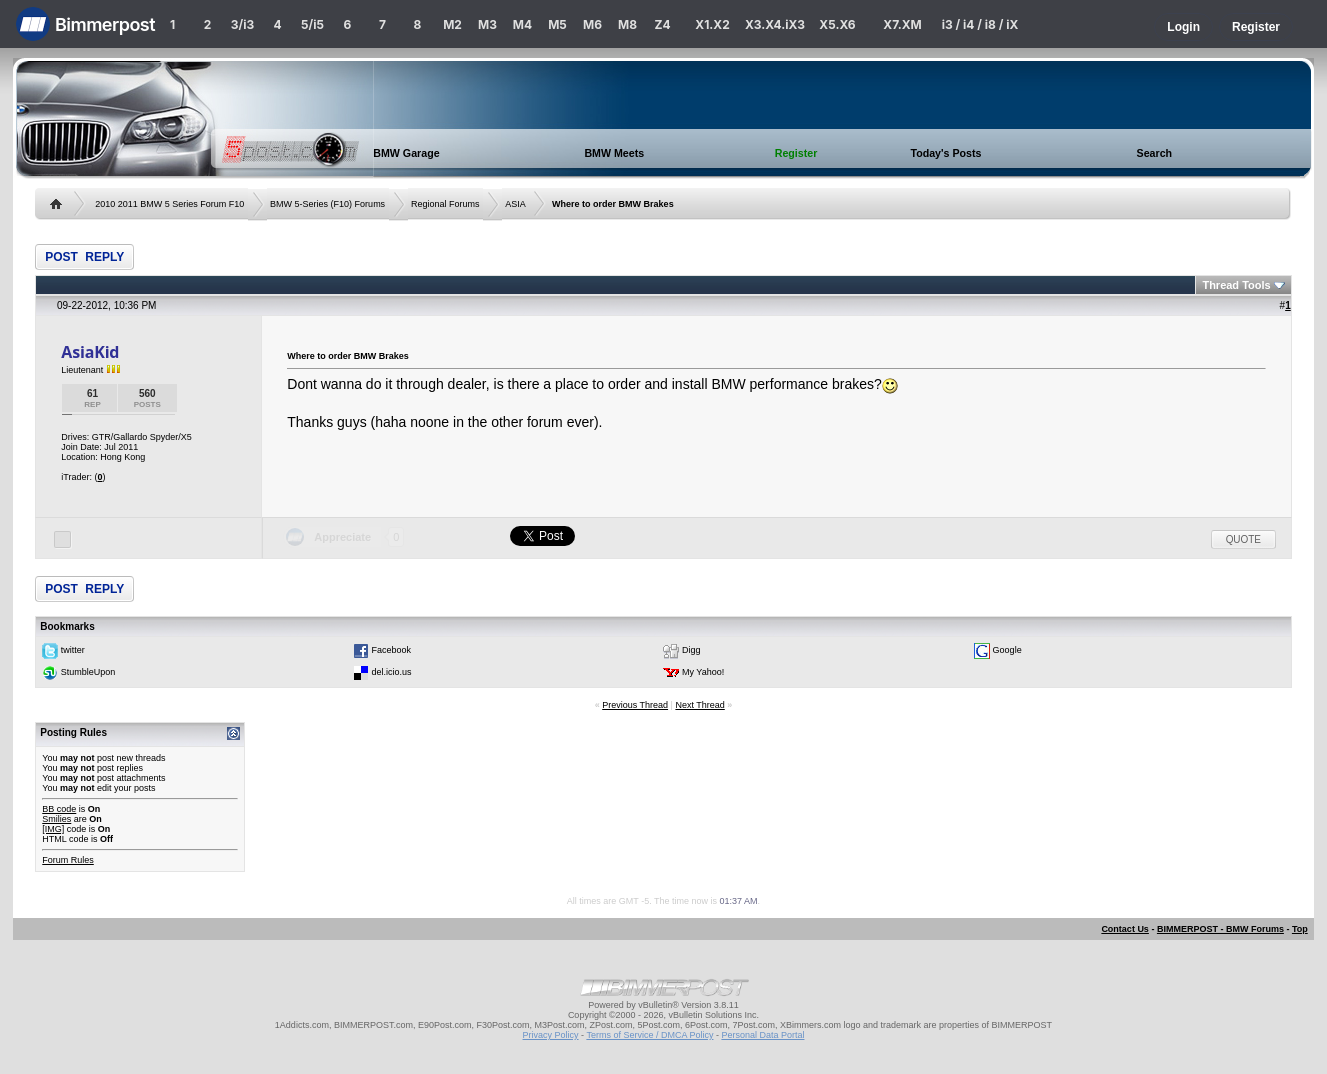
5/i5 (312, 24)
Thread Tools (1236, 285)
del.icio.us (391, 672)
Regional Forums (445, 204)
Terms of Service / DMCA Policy (649, 1035)
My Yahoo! (703, 672)
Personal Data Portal (762, 1035)
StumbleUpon (88, 672)
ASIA (515, 204)
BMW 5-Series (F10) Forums (327, 204)
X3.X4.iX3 (775, 24)
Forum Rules (68, 860)
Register (1256, 27)
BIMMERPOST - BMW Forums (1220, 929)
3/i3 (242, 24)
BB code (59, 809)
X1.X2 (712, 24)
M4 (522, 24)
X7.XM (902, 24)
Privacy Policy (551, 1035)
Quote (1243, 539)
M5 (557, 24)
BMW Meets (614, 153)
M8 (627, 24)
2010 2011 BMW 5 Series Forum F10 (169, 204)
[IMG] (53, 829)
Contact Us (1125, 929)
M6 (592, 24)
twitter (73, 650)
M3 (487, 24)
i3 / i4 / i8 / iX (980, 24)
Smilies (56, 819)
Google (1007, 650)
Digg (691, 650)
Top (1300, 929)
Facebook (391, 650)
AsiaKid (90, 352)
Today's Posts (945, 153)
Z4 (662, 24)
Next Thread (699, 705)
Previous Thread (635, 705)
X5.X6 (837, 24)
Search (1155, 153)
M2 (452, 24)
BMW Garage (406, 153)
